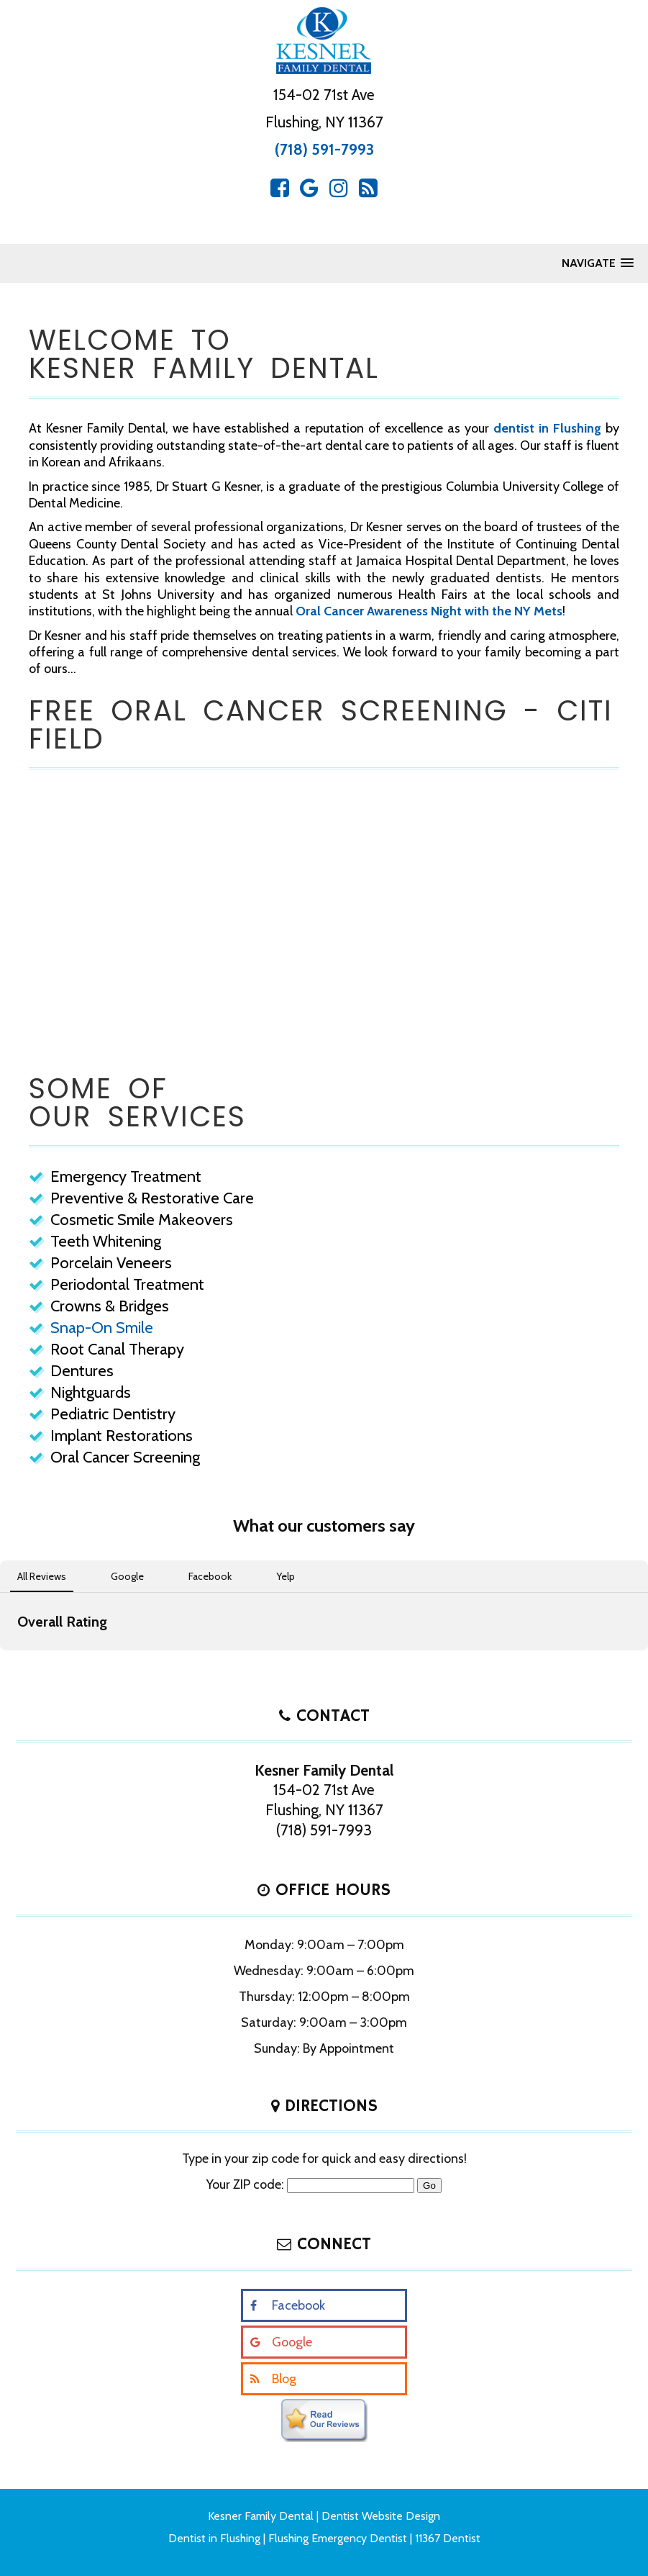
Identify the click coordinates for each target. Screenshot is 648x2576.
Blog (284, 2379)
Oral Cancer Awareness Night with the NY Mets (429, 611)
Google (292, 2342)
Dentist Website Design (380, 2516)
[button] (11, 1664)
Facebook (298, 2305)
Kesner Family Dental (261, 2516)
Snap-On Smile (101, 1327)
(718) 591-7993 (324, 149)
